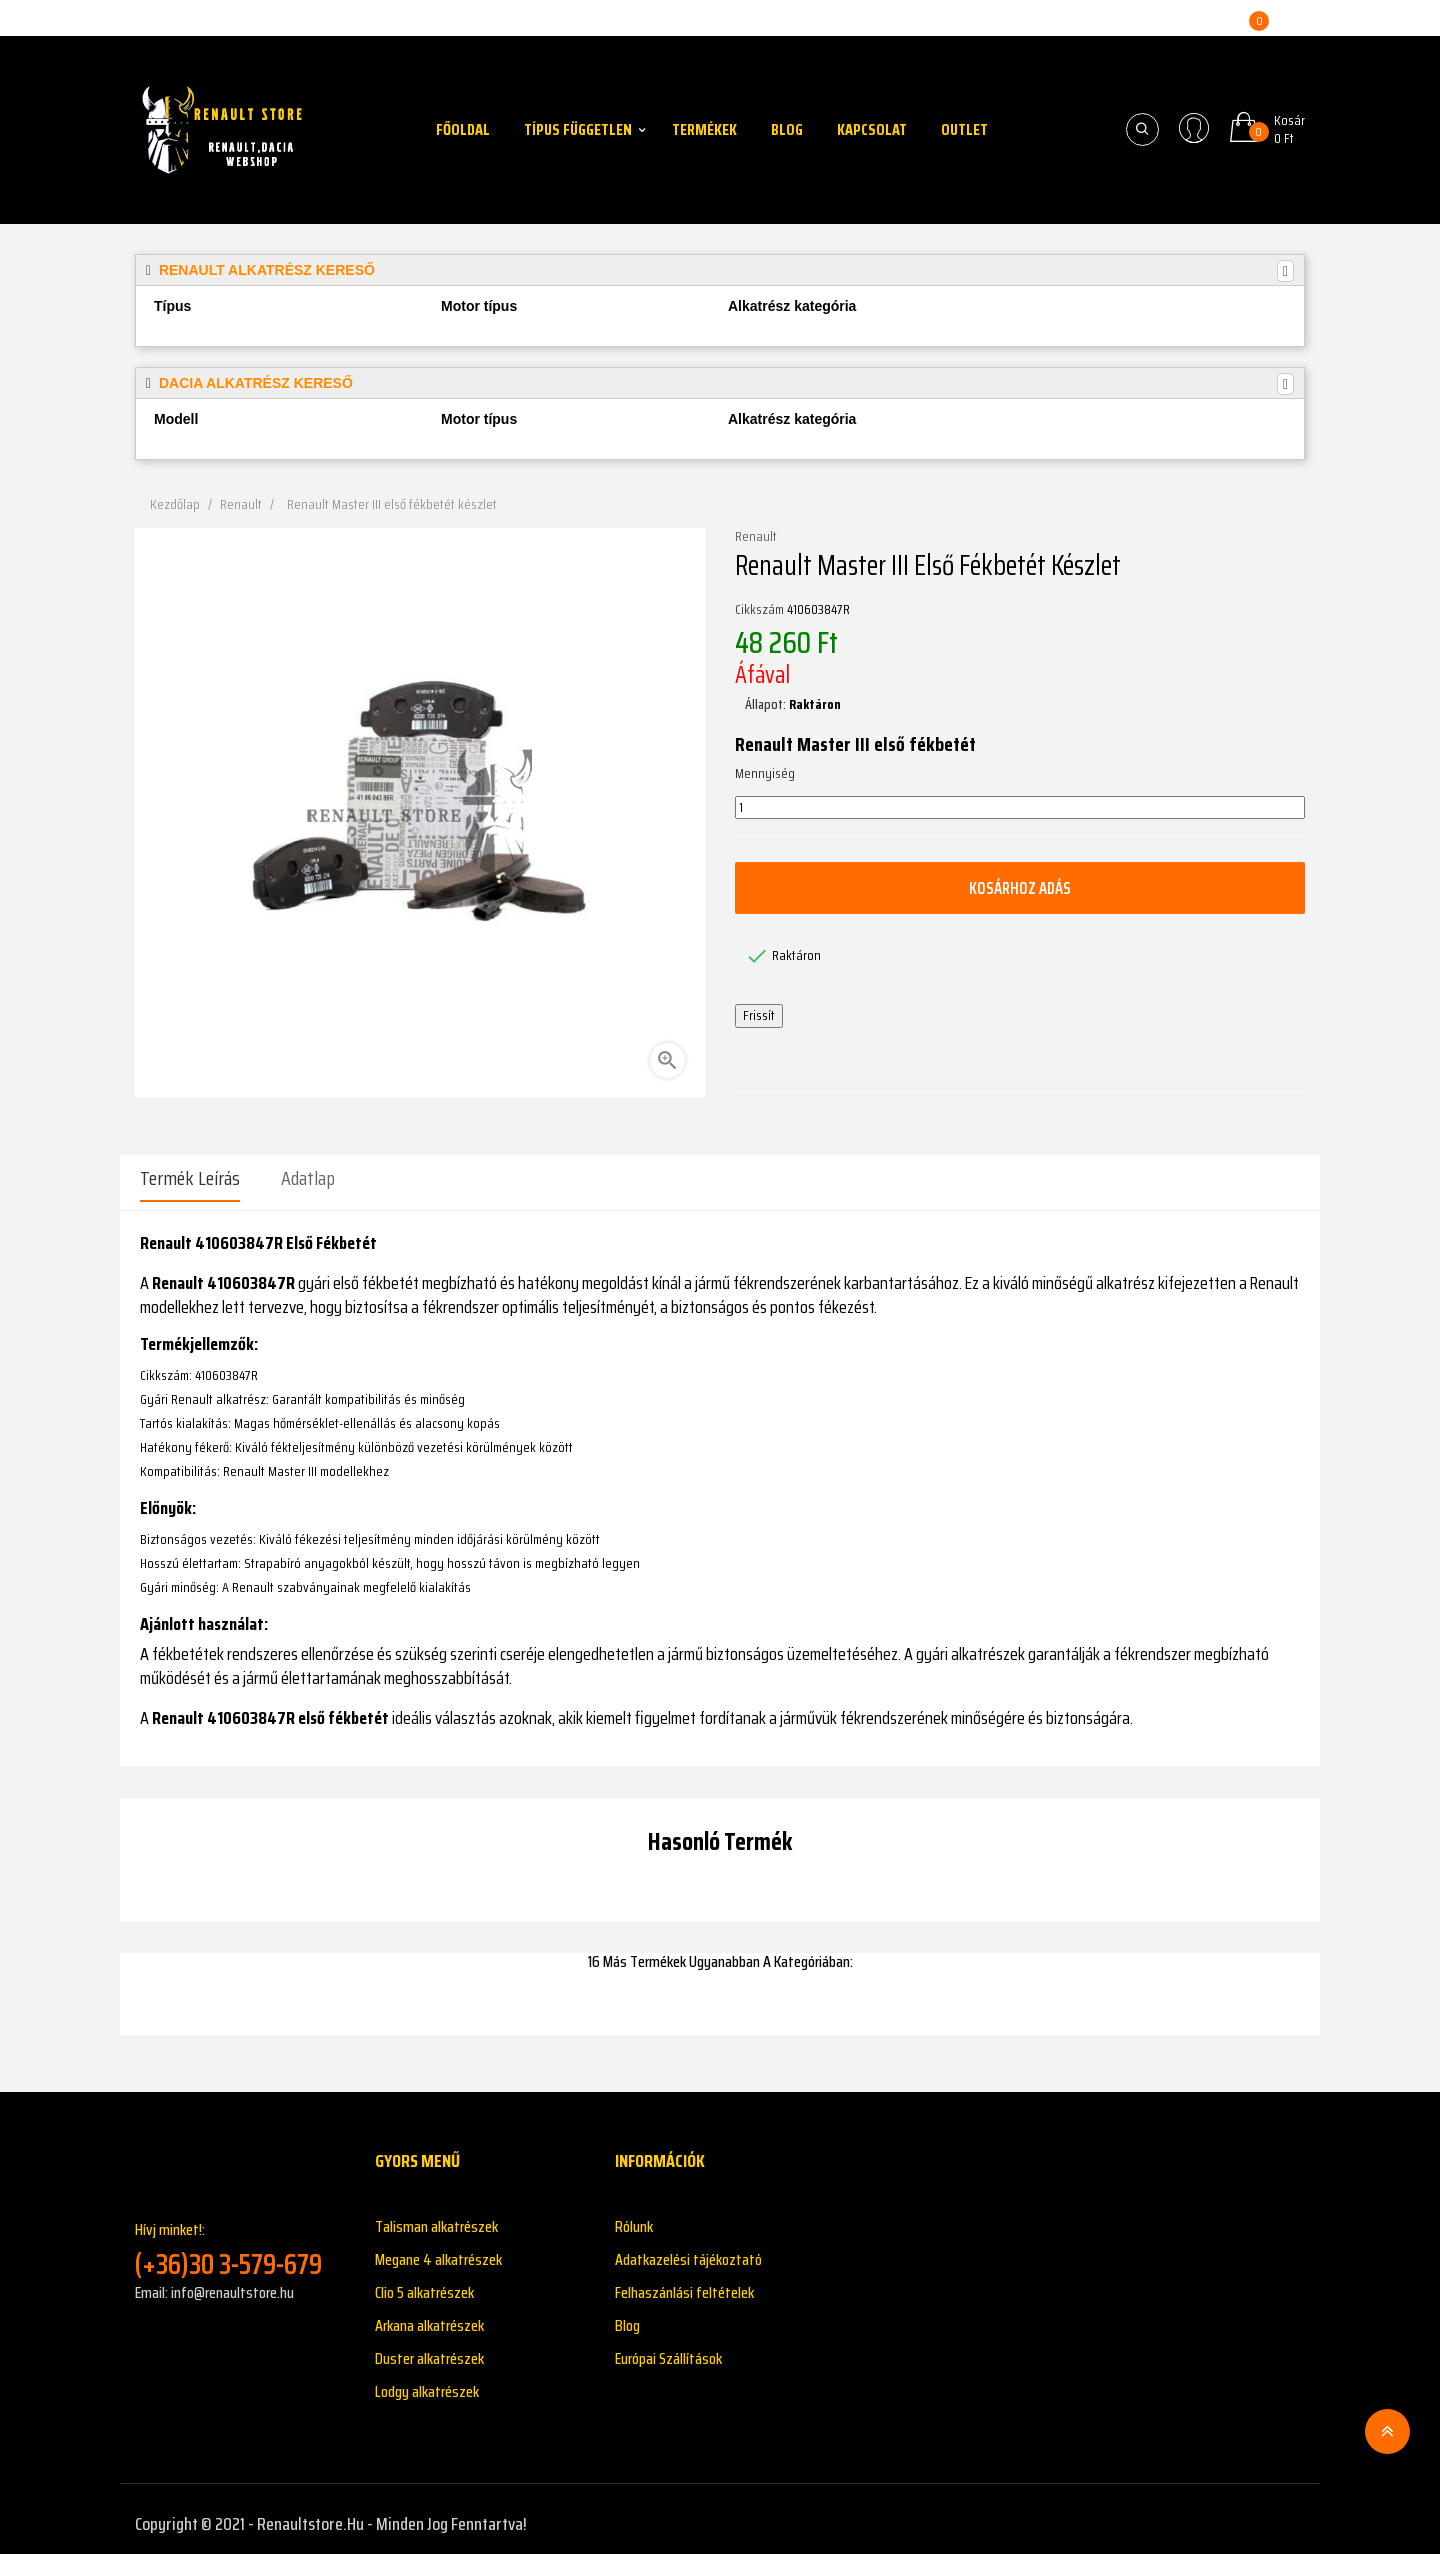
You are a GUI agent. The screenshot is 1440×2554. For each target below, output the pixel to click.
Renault (756, 537)
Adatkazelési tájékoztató (688, 2249)
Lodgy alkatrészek (427, 2381)
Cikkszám (759, 610)
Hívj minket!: (240, 2239)
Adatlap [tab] (308, 1178)
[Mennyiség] (1020, 808)
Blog (627, 2315)
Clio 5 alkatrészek (424, 2282)
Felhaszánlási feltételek (684, 2282)
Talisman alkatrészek (436, 2216)
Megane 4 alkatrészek (438, 2249)
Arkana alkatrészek (429, 2315)
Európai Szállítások (668, 2348)
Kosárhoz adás (1020, 888)
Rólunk (634, 2216)
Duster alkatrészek (429, 2348)
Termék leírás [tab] (190, 1178)
